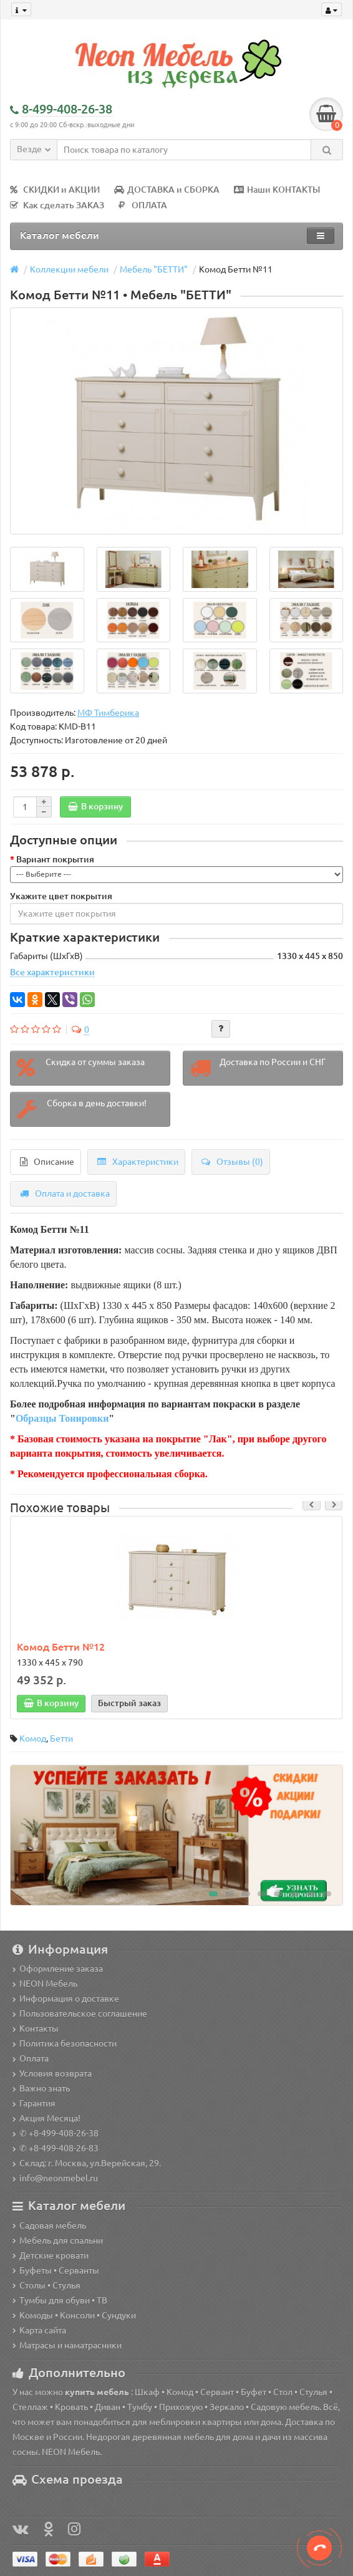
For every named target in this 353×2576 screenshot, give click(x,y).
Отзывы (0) (232, 1162)
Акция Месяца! (46, 2118)
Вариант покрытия (55, 859)
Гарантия (34, 2103)
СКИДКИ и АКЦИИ (55, 190)
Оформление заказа (57, 1969)
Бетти (61, 1739)
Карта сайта (39, 2330)
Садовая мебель (49, 2226)
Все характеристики (52, 972)
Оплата (30, 2058)
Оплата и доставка (65, 1194)
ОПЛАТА (142, 205)
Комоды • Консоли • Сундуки (74, 2315)
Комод (32, 1739)
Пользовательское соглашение (79, 2014)
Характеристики (137, 1162)
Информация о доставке (65, 1999)
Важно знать (41, 2088)
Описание (47, 1162)
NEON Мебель (44, 1984)
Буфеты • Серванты (55, 2270)
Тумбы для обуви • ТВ (59, 2300)
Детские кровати (50, 2255)
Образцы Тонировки (62, 1418)
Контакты (35, 2028)
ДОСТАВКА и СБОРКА (167, 190)
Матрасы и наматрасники (67, 2345)
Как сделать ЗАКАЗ (57, 205)
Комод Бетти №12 (61, 1646)
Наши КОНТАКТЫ (277, 190)
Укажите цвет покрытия (61, 896)
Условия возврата (52, 2073)
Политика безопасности (64, 2043)
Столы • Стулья (46, 2285)
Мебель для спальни (57, 2241)
